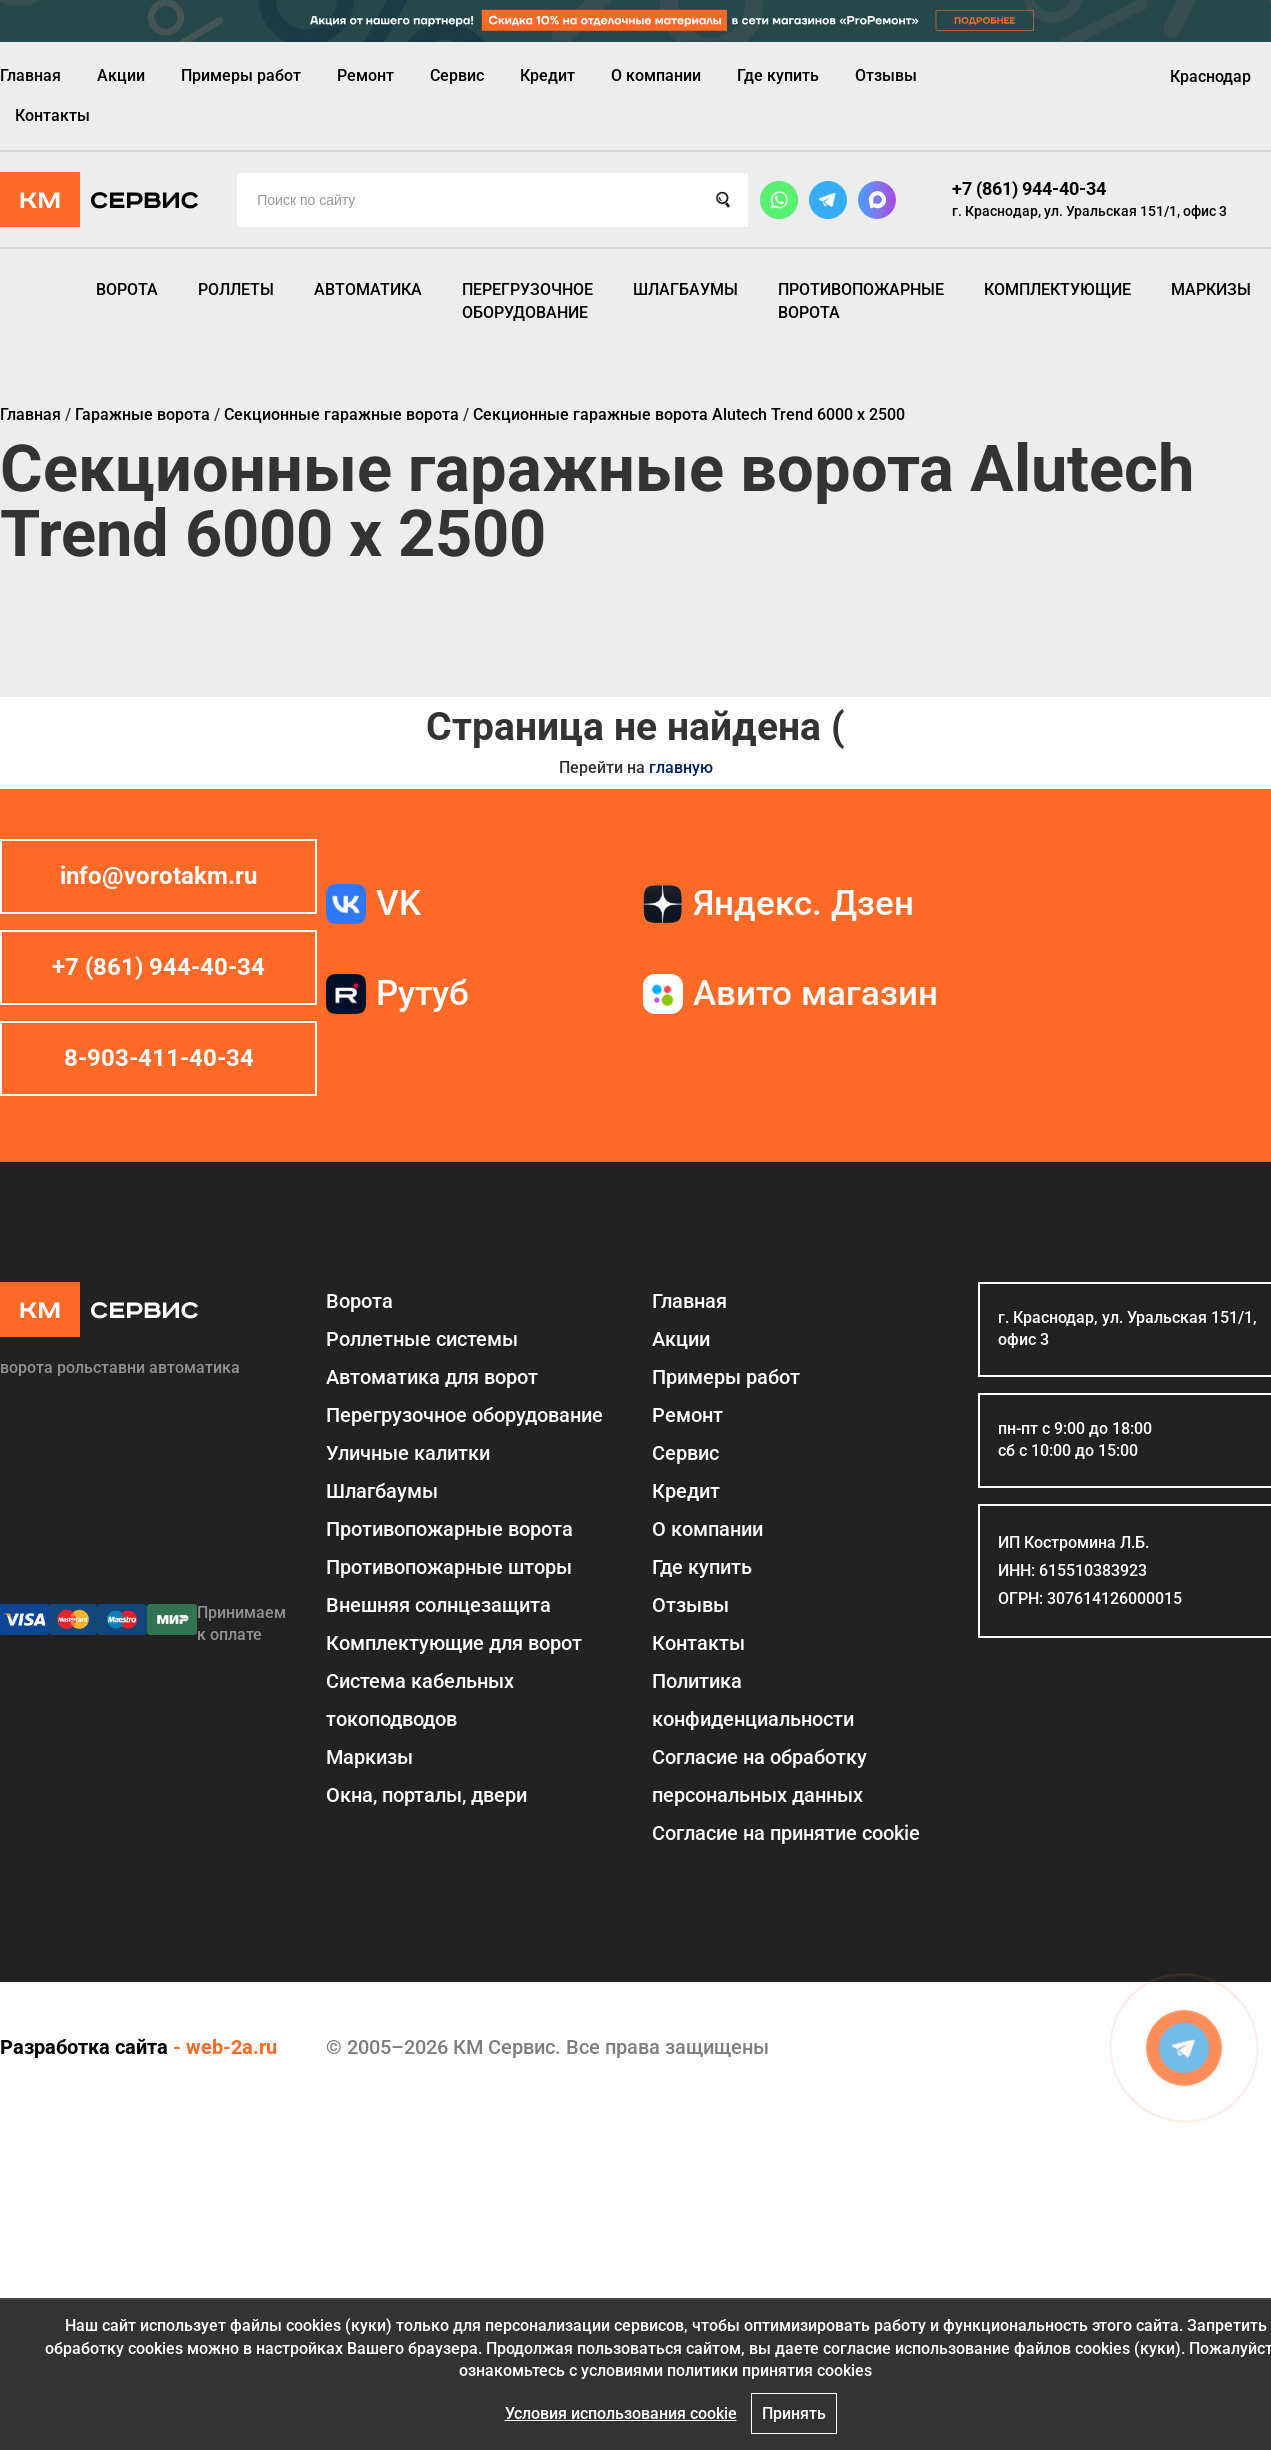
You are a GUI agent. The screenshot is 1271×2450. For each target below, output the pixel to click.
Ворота (127, 289)
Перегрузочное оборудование (527, 300)
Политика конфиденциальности (753, 1700)
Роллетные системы (422, 1339)
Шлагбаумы (685, 289)
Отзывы (886, 75)
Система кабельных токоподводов (420, 1700)
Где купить (778, 75)
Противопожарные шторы (449, 1567)
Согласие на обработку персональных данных (759, 1776)
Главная (30, 75)
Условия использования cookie (621, 2413)
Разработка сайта (84, 2047)
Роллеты (236, 289)
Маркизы (1211, 289)
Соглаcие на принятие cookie (786, 1833)
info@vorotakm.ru (158, 876)
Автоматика (368, 289)
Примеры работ (241, 75)
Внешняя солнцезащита (438, 1605)
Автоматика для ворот (432, 1377)
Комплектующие (1057, 289)
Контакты (52, 115)
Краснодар (1210, 76)
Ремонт (365, 75)
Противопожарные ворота (861, 300)
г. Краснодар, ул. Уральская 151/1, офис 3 (1089, 211)
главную (681, 767)
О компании (656, 75)
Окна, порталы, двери (426, 1795)
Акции (121, 75)
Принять (794, 2413)
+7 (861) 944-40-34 (1029, 188)
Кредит (547, 75)
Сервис (457, 75)
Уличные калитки (408, 1453)
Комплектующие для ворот (454, 1643)
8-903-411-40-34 (159, 1058)
